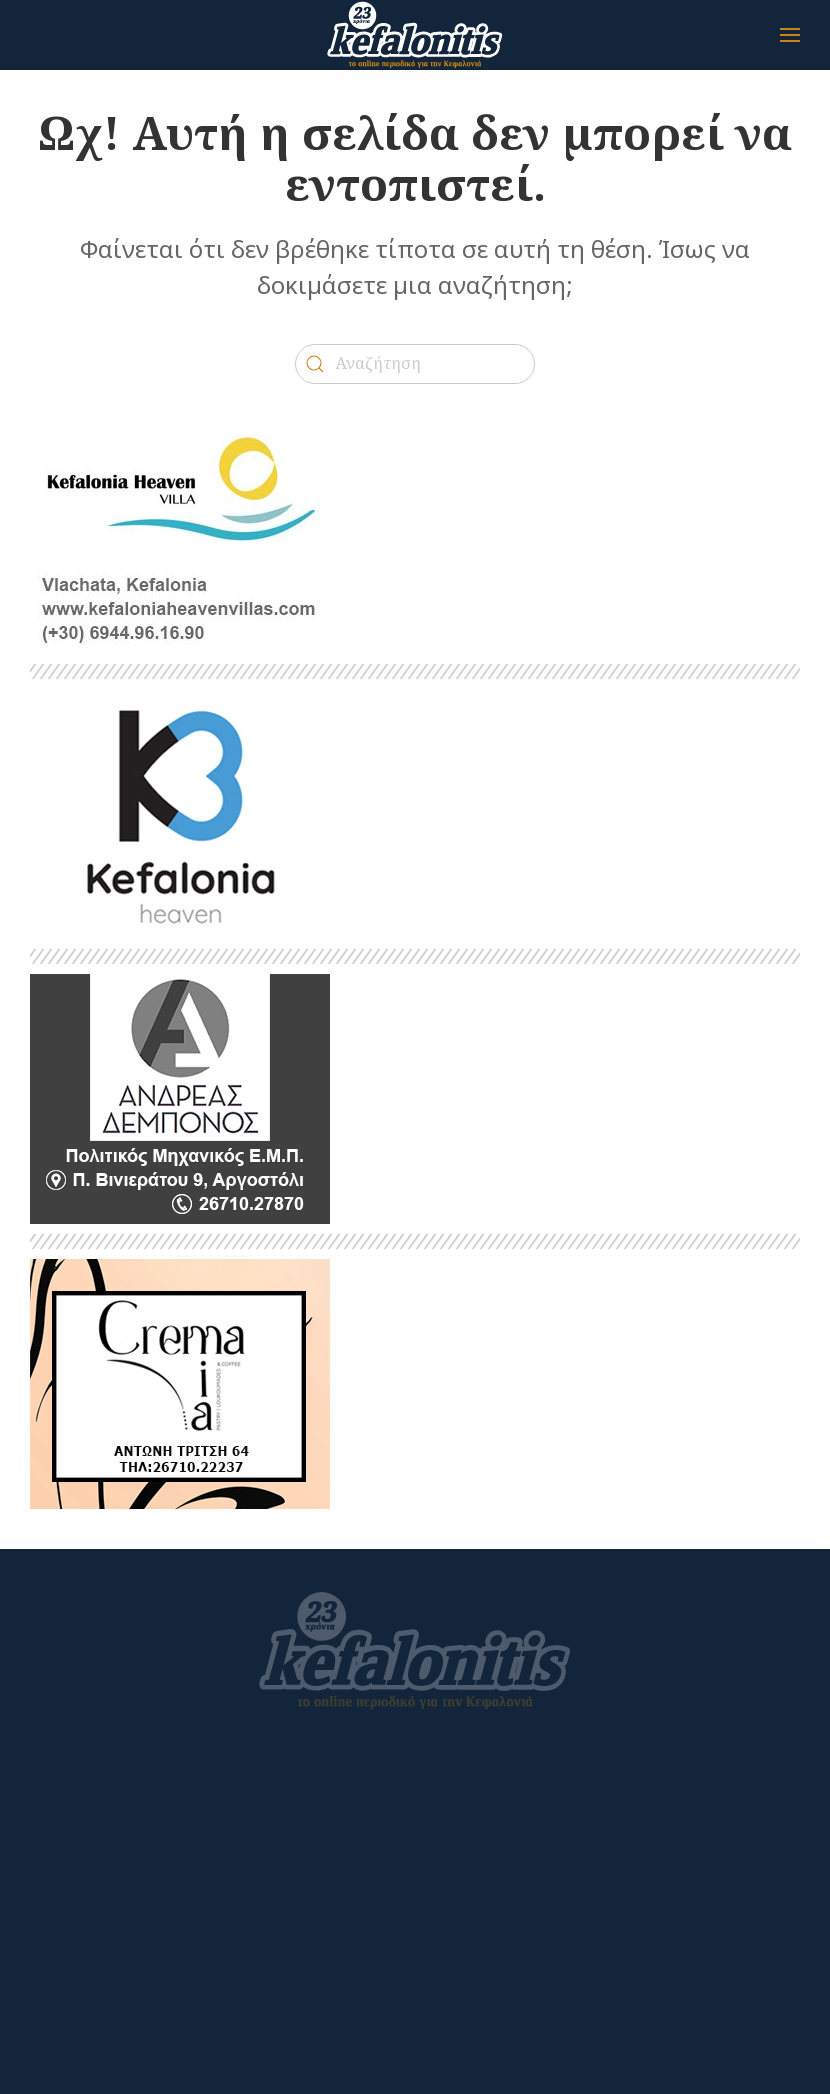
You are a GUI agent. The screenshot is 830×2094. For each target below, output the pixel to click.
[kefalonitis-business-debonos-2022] (180, 1097)
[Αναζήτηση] (415, 364)
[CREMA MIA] (180, 1382)
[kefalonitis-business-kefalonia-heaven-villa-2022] (180, 527)
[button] (790, 35)
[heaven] (180, 812)
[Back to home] (415, 35)
